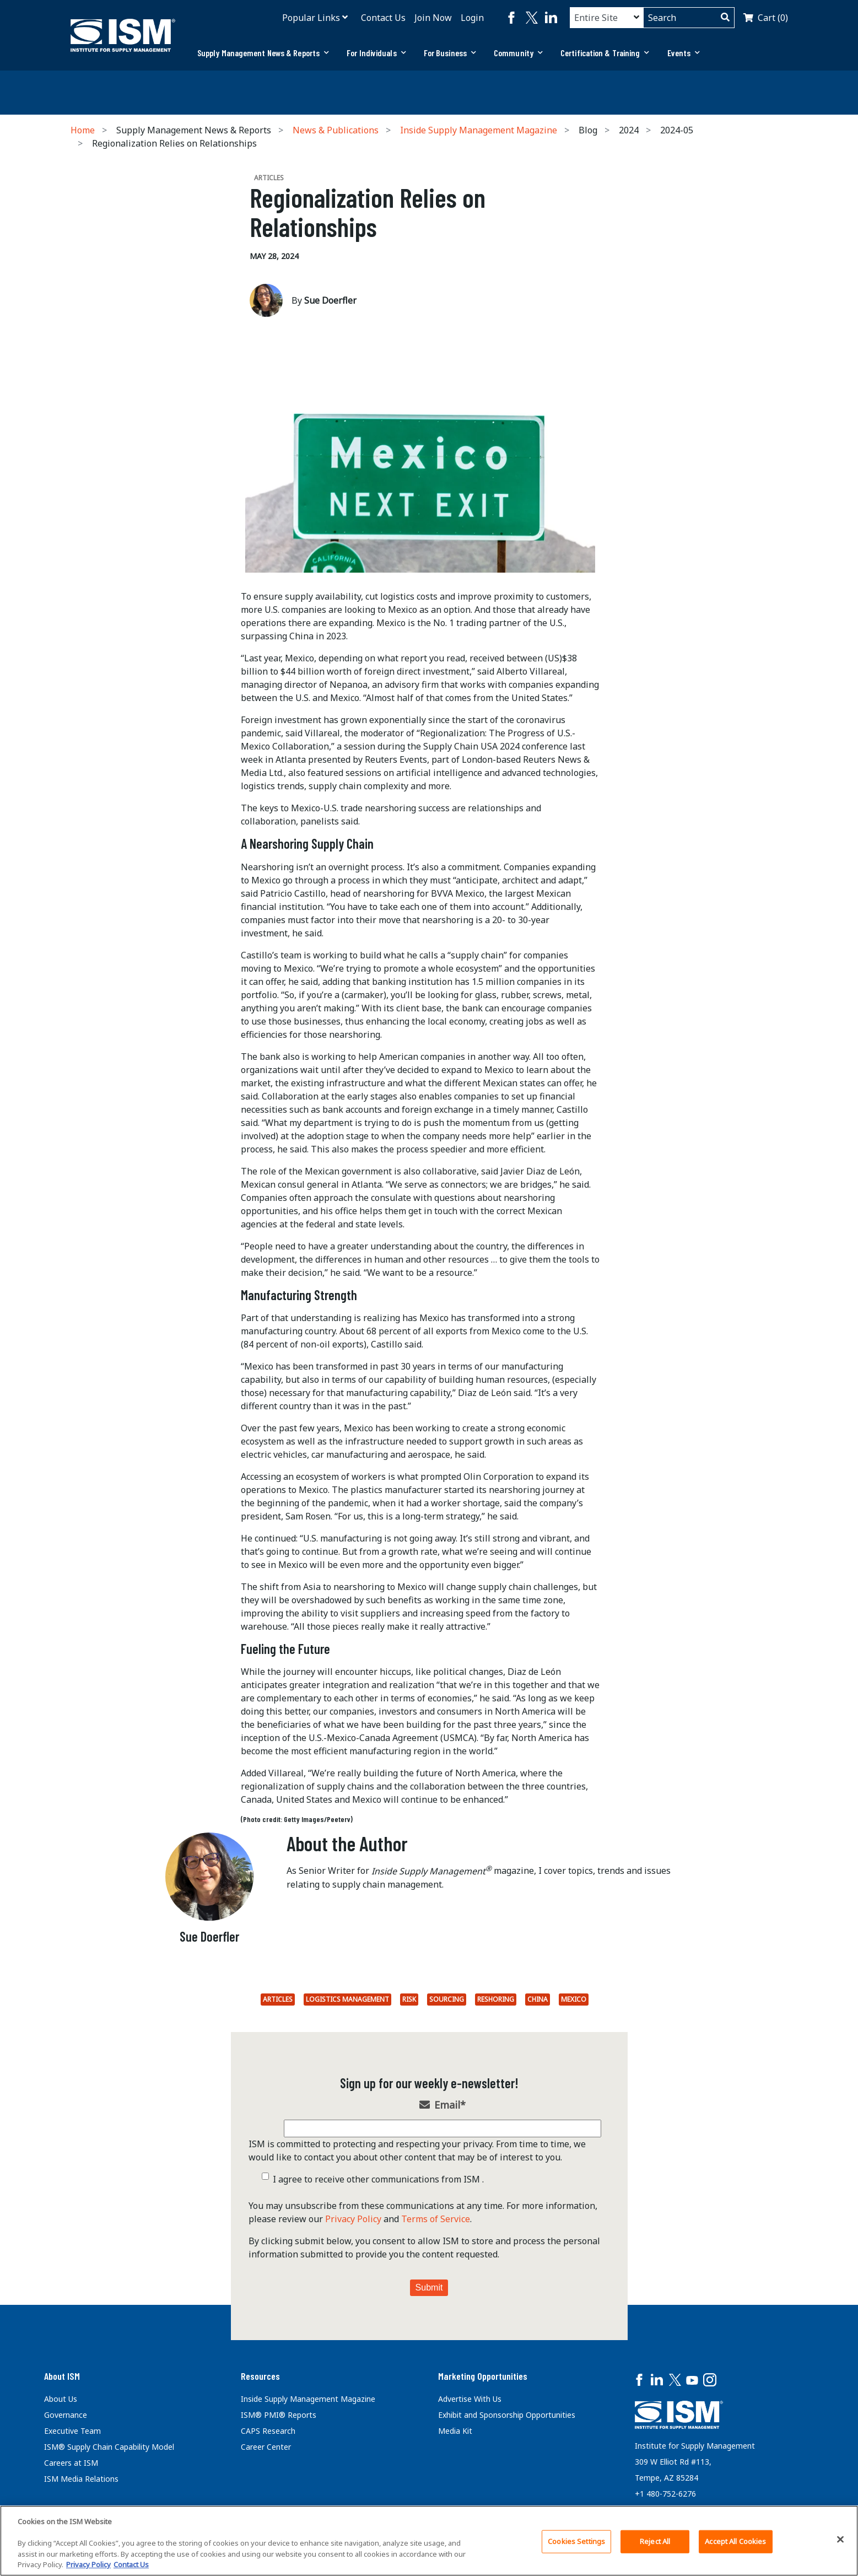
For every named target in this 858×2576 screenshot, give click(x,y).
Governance (65, 2415)
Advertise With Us (469, 2399)
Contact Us (383, 18)
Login (472, 18)
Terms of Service (435, 2219)
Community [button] (518, 52)
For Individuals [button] (376, 52)
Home (83, 130)
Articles (278, 1999)
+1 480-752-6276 (665, 2493)
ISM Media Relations (81, 2478)
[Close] (840, 2540)
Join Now (433, 18)
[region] (429, 2540)
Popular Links (311, 18)
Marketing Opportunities (482, 2376)
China (537, 1999)
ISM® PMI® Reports (278, 2415)
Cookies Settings (576, 2541)
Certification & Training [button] (605, 52)
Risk (409, 1999)
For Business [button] (450, 52)
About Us (60, 2399)
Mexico (573, 1999)
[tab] (263, 53)
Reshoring (495, 1999)
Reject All (655, 2541)
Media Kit (455, 2431)
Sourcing (446, 1999)
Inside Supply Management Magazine (478, 130)
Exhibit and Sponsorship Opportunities (506, 2415)
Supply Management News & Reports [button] (263, 52)
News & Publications (336, 130)
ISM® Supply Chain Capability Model (109, 2447)
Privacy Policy (353, 2219)
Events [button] (683, 52)
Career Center (266, 2447)
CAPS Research (268, 2431)
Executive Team (72, 2431)
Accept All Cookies (735, 2541)
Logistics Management (347, 1999)
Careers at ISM (71, 2463)
